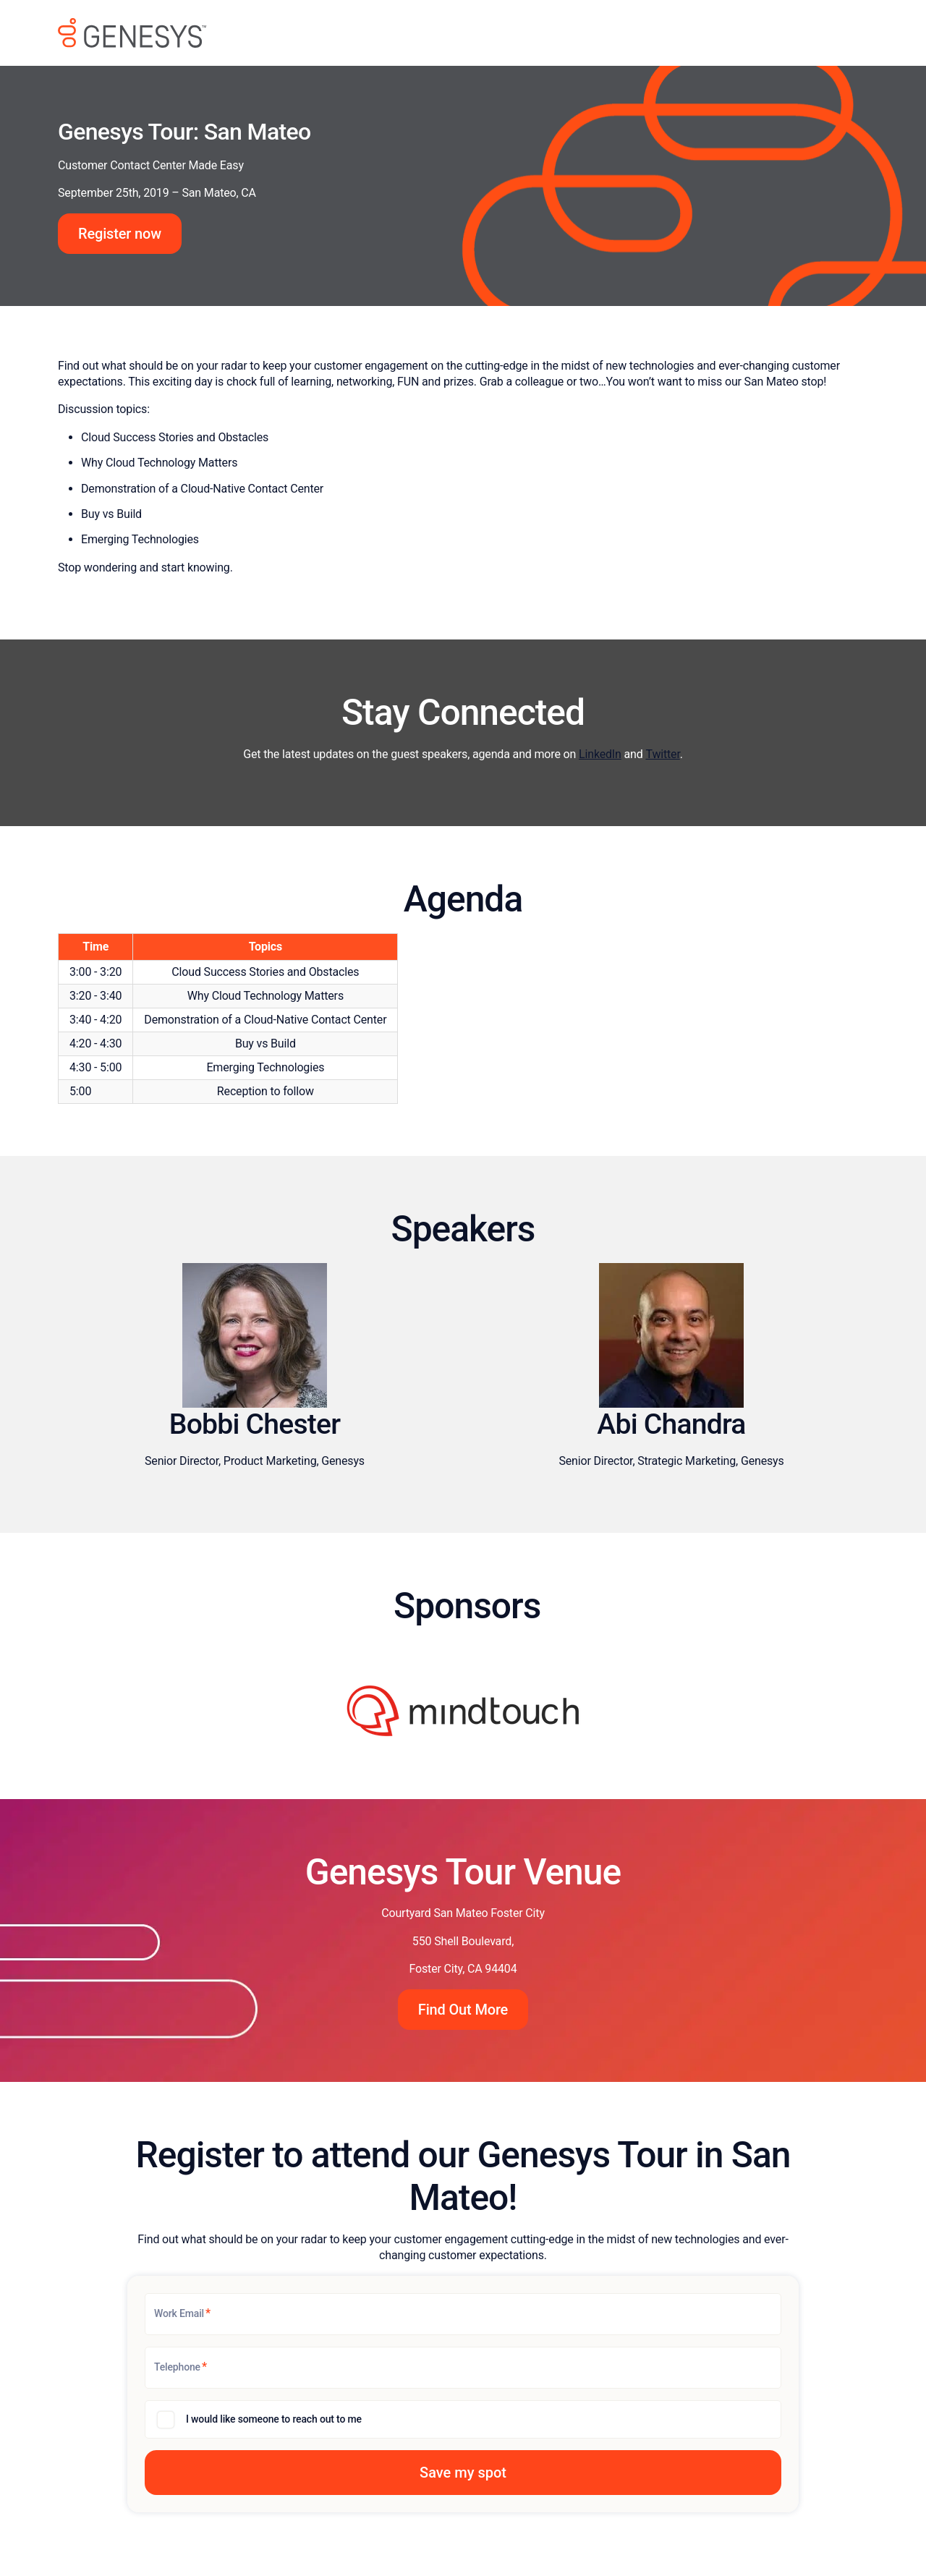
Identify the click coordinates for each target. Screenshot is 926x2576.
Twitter (662, 754)
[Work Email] (463, 2314)
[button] (463, 2472)
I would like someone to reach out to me (274, 2419)
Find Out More (463, 2009)
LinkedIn (600, 754)
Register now (119, 233)
